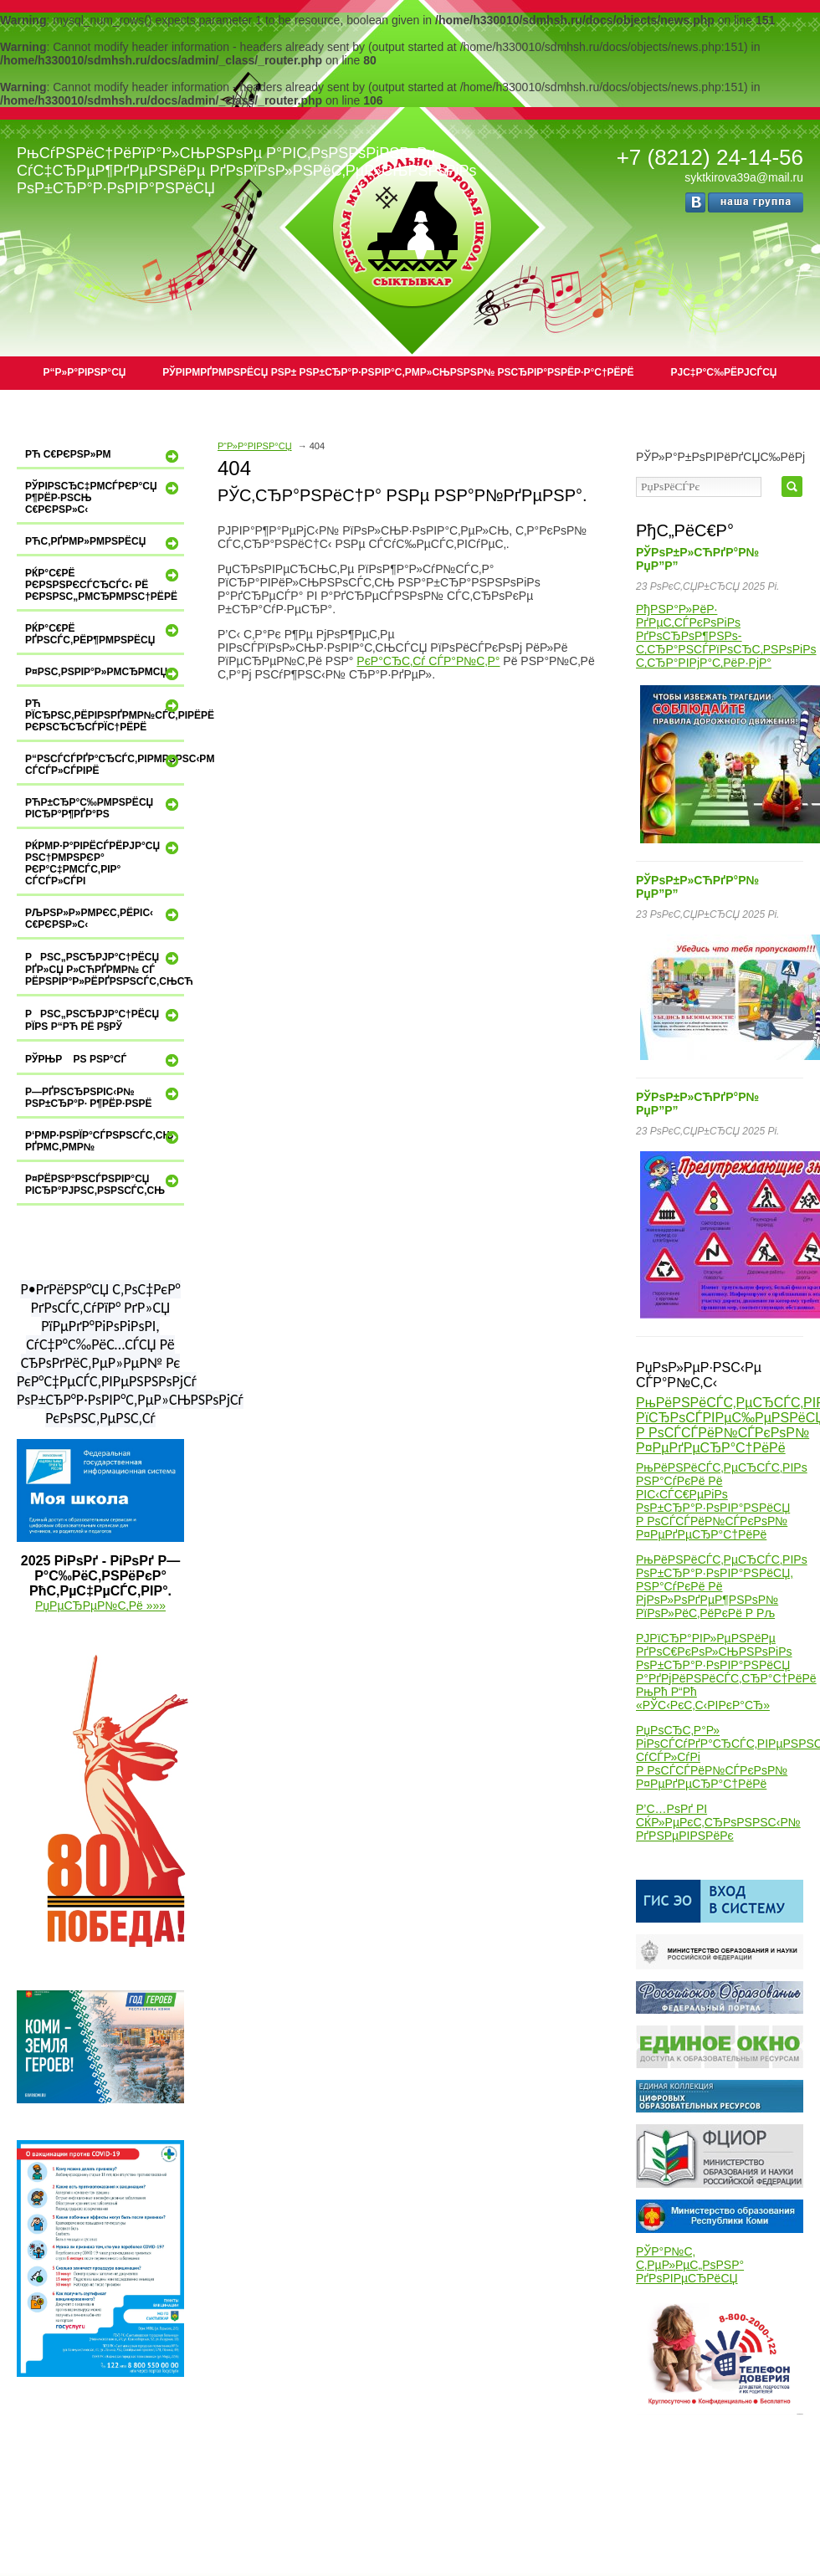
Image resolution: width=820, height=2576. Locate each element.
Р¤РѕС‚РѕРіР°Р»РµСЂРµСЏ (103, 673)
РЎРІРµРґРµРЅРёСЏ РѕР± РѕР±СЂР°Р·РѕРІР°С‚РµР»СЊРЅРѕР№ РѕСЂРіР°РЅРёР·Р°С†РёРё (397, 372)
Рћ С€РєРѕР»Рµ (103, 456)
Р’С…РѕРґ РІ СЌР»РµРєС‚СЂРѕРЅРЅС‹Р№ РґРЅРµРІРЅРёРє (718, 1822)
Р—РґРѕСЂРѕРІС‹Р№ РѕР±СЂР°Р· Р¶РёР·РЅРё (103, 1097)
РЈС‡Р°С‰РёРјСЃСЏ (724, 372)
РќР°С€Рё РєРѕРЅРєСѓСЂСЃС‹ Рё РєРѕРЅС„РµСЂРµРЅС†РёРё (103, 584)
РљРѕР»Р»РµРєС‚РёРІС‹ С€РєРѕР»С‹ (103, 918)
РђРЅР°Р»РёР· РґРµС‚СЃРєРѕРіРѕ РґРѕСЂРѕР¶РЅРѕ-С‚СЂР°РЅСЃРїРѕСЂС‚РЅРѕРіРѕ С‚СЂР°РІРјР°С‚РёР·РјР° (726, 635)
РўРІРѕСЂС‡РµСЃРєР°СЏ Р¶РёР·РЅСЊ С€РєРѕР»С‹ (103, 497)
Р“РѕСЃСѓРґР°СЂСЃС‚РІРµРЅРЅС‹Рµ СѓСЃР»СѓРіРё (104, 764)
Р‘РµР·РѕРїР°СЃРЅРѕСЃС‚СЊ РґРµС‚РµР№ (103, 1141)
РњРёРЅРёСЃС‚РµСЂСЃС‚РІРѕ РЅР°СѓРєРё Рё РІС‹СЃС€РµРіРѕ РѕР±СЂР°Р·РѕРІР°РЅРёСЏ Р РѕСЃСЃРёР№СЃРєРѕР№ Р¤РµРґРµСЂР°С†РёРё (721, 1501)
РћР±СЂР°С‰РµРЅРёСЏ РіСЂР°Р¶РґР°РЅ (103, 808)
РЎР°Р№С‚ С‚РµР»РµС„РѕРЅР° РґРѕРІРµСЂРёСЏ (690, 2265)
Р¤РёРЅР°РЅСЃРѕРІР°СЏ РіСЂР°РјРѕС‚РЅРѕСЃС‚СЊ (103, 1184)
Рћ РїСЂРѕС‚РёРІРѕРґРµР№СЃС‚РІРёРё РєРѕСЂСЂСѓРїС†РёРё (104, 715)
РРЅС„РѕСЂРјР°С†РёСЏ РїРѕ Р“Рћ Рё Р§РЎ (103, 1019)
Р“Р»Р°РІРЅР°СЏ (85, 372)
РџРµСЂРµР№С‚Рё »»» (100, 1605)
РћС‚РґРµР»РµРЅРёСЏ (103, 543)
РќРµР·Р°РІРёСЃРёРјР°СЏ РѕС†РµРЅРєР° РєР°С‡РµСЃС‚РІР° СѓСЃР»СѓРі (103, 863)
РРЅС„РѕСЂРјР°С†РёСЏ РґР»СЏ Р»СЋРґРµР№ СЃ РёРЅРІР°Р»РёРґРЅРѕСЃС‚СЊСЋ (104, 968)
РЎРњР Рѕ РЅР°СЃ (103, 1060)
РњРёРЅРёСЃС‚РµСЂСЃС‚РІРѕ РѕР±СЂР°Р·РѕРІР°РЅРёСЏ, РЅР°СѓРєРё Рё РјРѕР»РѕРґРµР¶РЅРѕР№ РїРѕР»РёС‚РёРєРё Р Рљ (721, 1586)
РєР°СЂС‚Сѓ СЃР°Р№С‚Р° (428, 661)
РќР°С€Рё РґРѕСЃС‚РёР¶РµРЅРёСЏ (103, 634)
